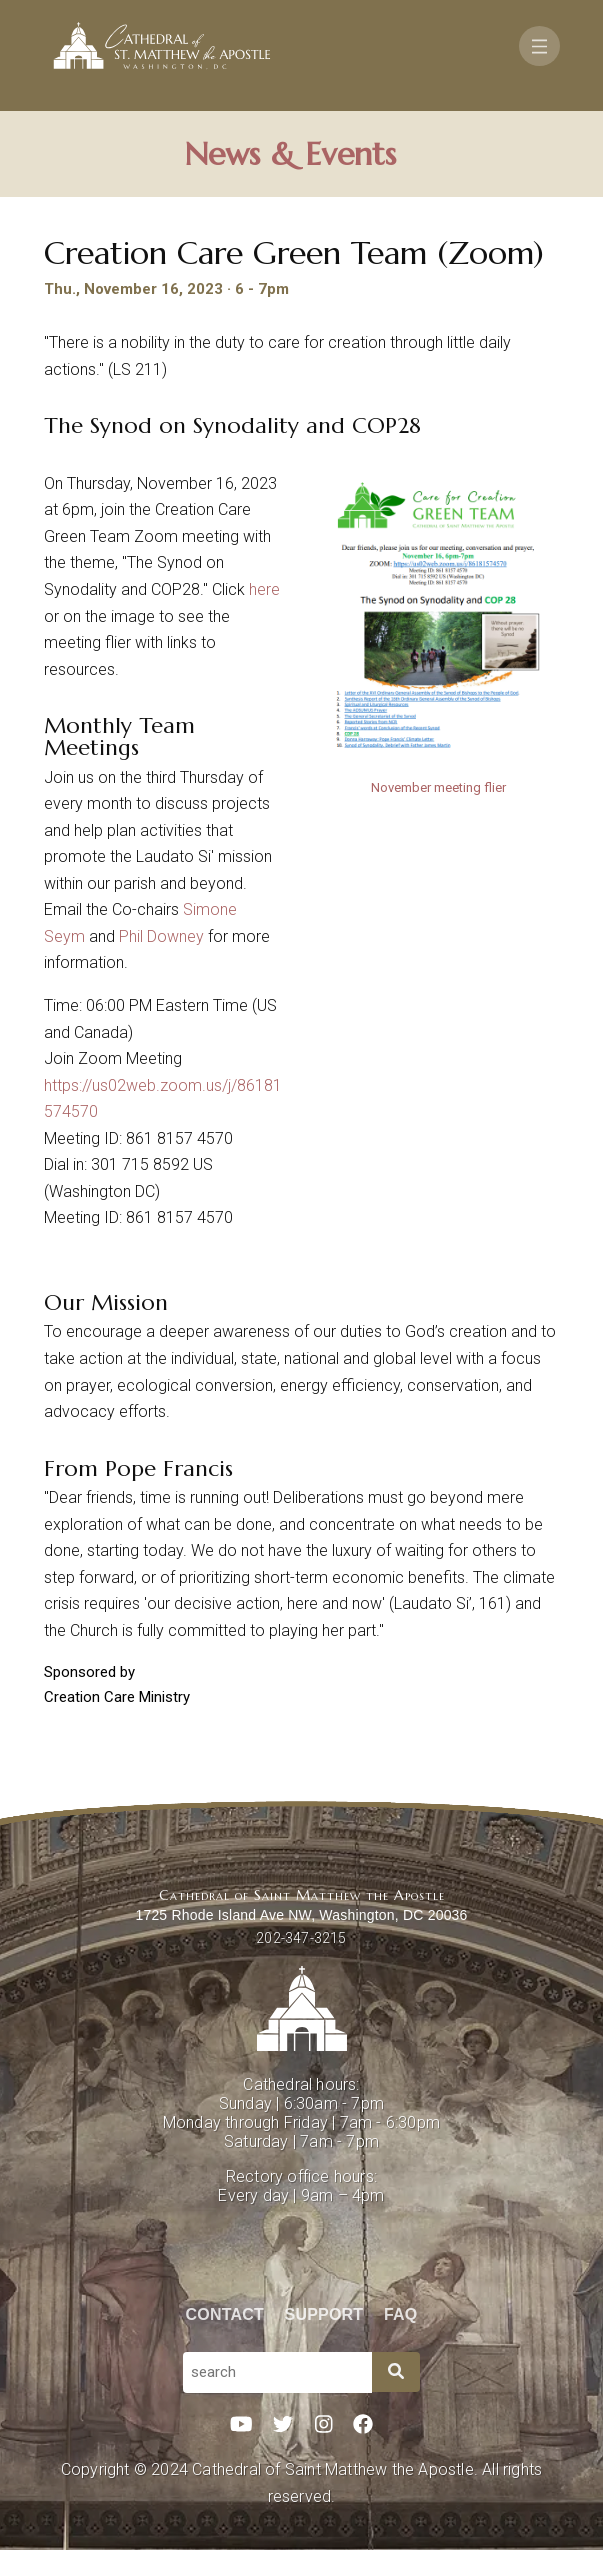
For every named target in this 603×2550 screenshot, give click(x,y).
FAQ (401, 2314)
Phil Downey (161, 936)
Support (324, 2314)
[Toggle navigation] (539, 46)
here (262, 589)
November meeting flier (438, 787)
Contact (225, 2314)
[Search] (396, 2372)
